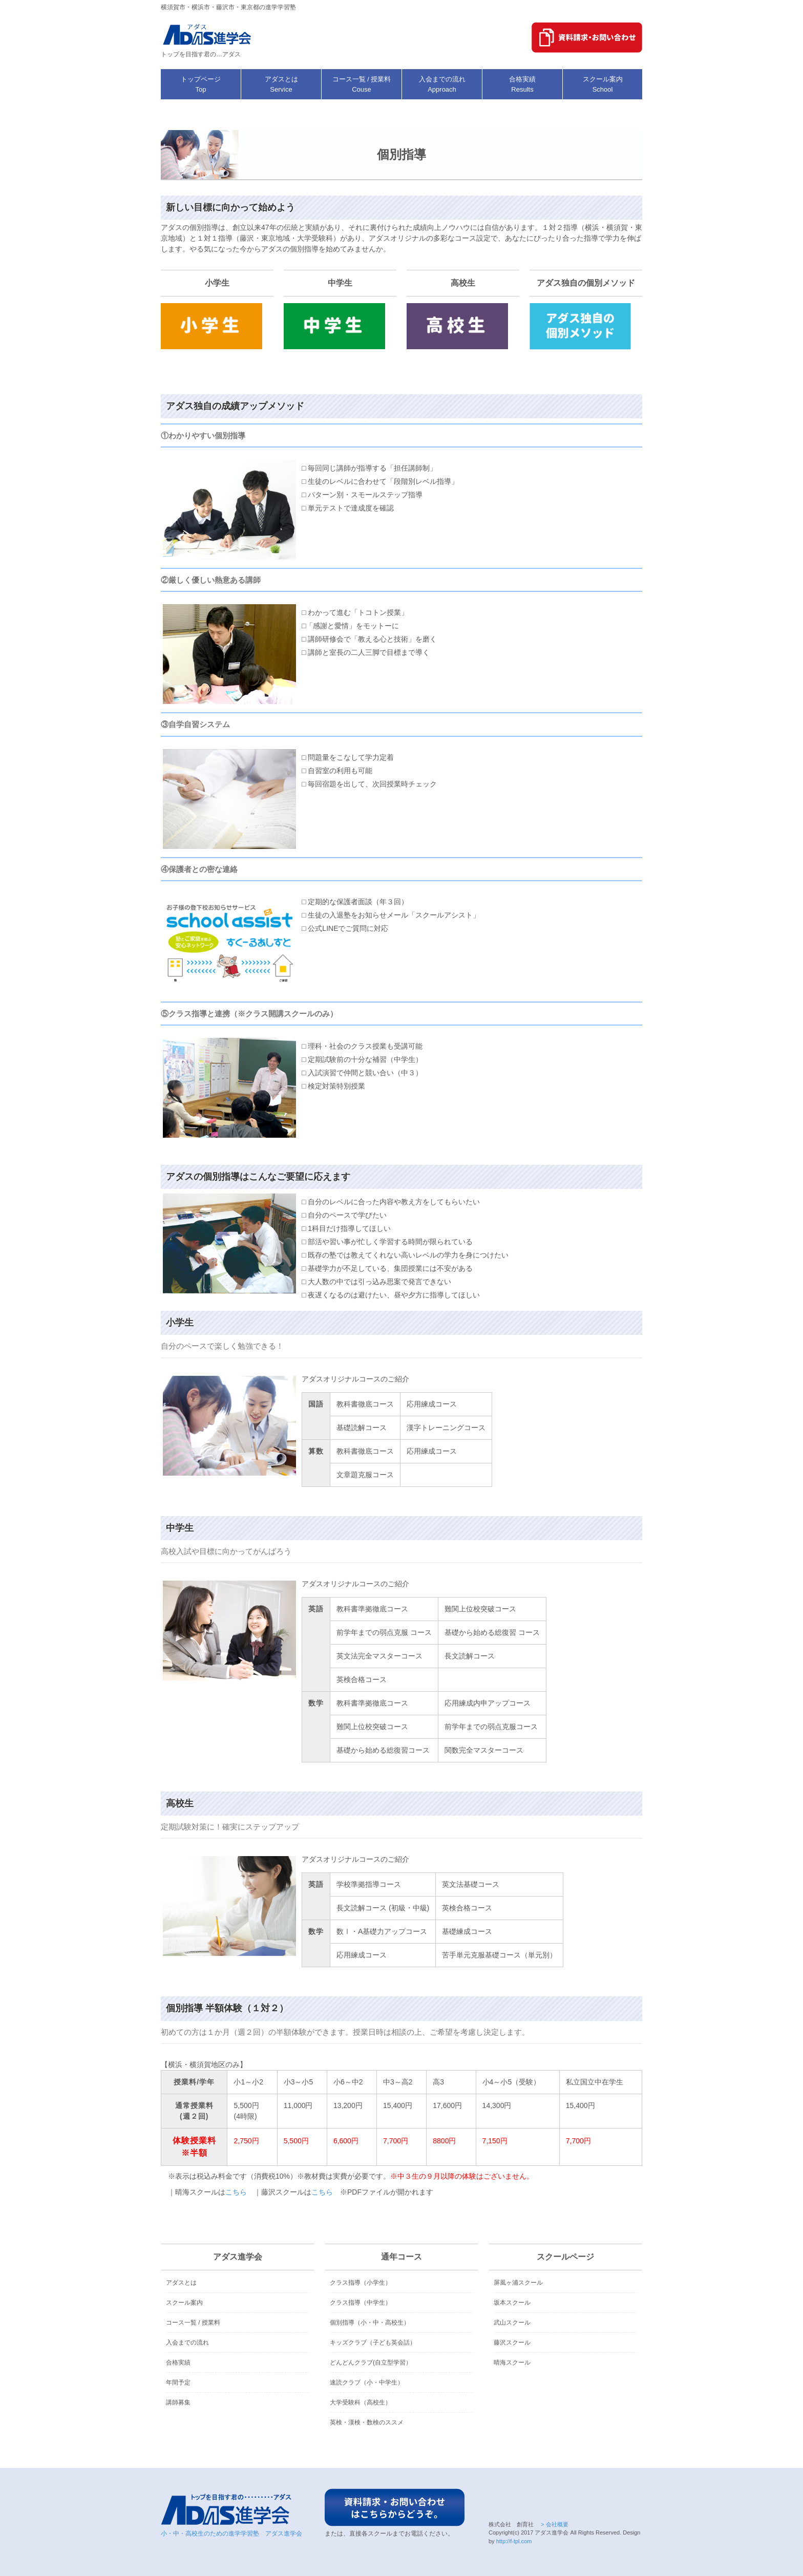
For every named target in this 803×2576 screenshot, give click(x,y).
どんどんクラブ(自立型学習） (371, 2362)
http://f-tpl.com (514, 2541)
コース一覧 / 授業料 (193, 2322)
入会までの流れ (187, 2342)
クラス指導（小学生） (360, 2282)
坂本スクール (512, 2302)
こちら (236, 2192)
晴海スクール (512, 2362)
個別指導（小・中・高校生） (370, 2322)
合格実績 (178, 2362)
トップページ (201, 84)
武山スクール (512, 2322)
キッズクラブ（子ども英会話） (373, 2342)
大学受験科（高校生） (360, 2402)
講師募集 (178, 2402)
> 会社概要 (553, 2524)
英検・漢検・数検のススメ (367, 2422)
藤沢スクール (512, 2342)
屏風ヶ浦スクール (518, 2282)
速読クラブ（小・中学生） (367, 2382)
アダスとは (181, 2282)
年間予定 (178, 2382)
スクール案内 (184, 2302)
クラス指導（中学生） (360, 2302)
